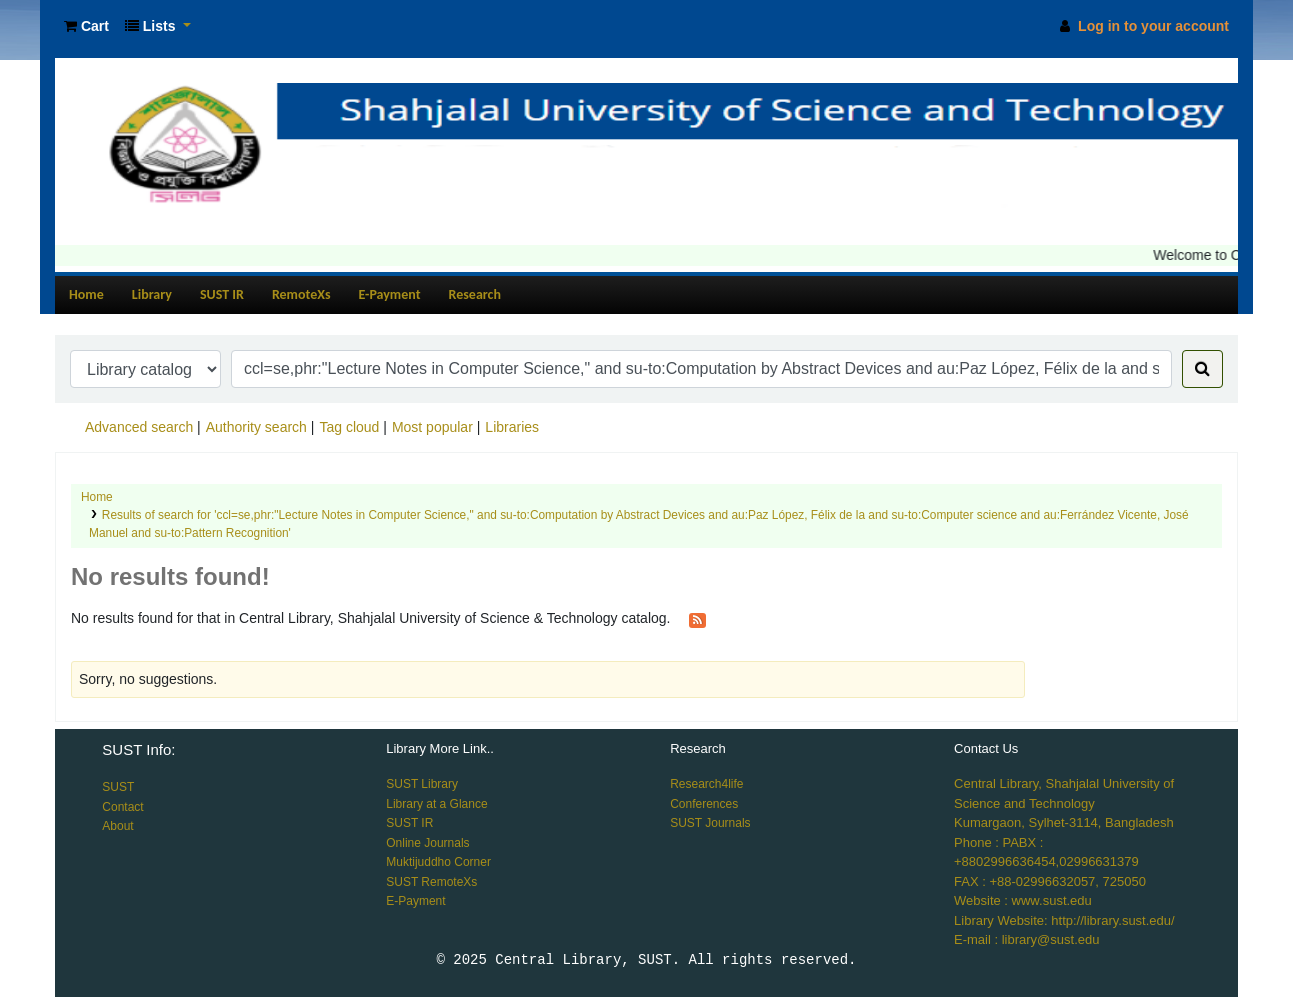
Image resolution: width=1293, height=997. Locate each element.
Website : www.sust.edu (1023, 900)
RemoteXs (301, 294)
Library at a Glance (436, 804)
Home (86, 294)
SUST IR (222, 294)
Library (152, 294)
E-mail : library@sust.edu (1026, 939)
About (117, 826)
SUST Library (422, 784)
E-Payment (390, 294)
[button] (86, 26)
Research (475, 294)
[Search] (1202, 369)
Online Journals (427, 843)
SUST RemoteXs (431, 882)
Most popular (432, 427)
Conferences (704, 804)
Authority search (256, 427)
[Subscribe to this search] (697, 619)
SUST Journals (710, 823)
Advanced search (139, 427)
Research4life (706, 784)
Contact (122, 807)
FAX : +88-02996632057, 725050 (1050, 881)
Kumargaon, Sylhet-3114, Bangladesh (1064, 822)
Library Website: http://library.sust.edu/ (1064, 920)
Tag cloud (349, 427)
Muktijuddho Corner (438, 862)
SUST (118, 787)
